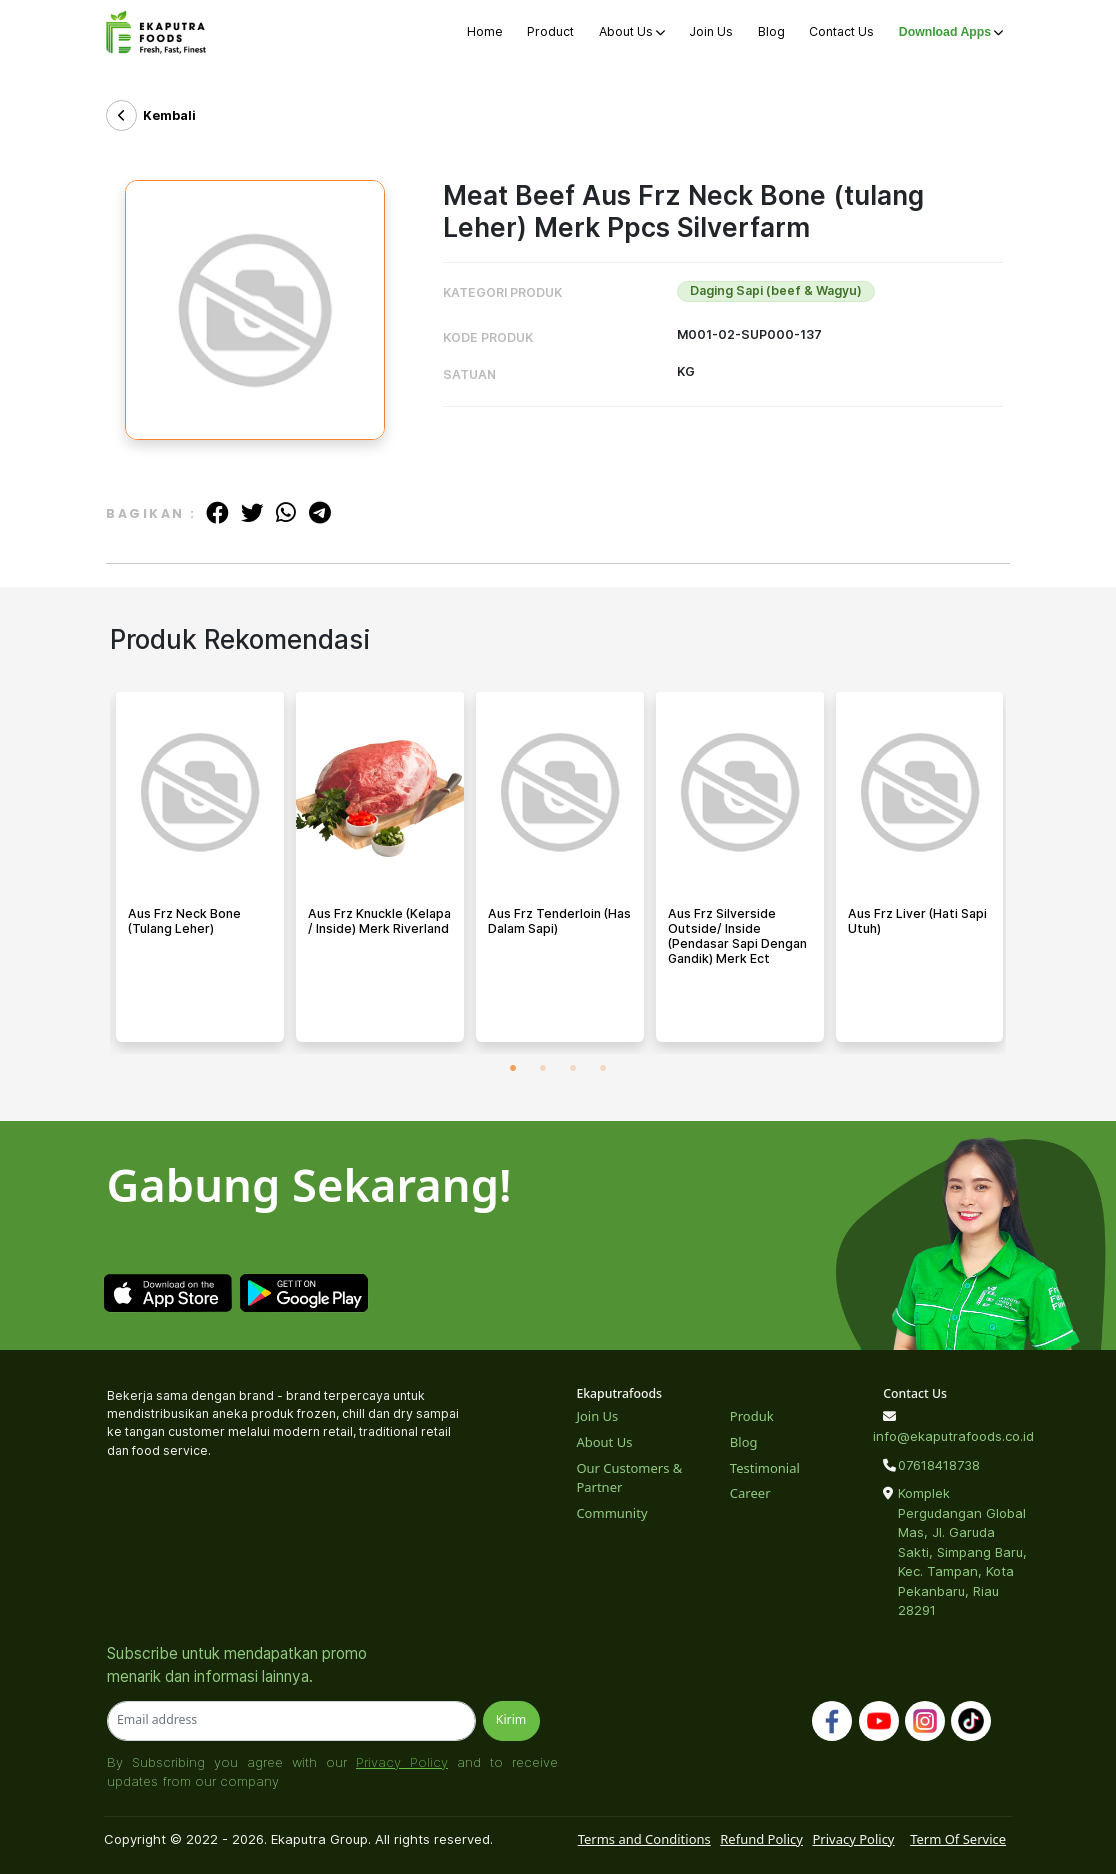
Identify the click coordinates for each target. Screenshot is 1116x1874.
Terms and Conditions (644, 1839)
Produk (752, 1416)
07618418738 (939, 1465)
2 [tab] (543, 1069)
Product (550, 31)
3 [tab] (573, 1069)
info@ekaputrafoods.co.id (945, 1436)
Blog (771, 31)
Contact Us (841, 31)
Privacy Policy (402, 1762)
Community (611, 1513)
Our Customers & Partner (629, 1478)
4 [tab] (603, 1069)
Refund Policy (761, 1839)
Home (485, 31)
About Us (632, 31)
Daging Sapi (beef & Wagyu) (776, 290)
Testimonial (765, 1468)
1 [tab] (513, 1069)
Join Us (711, 31)
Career (750, 1493)
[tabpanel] (200, 873)
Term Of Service (958, 1839)
